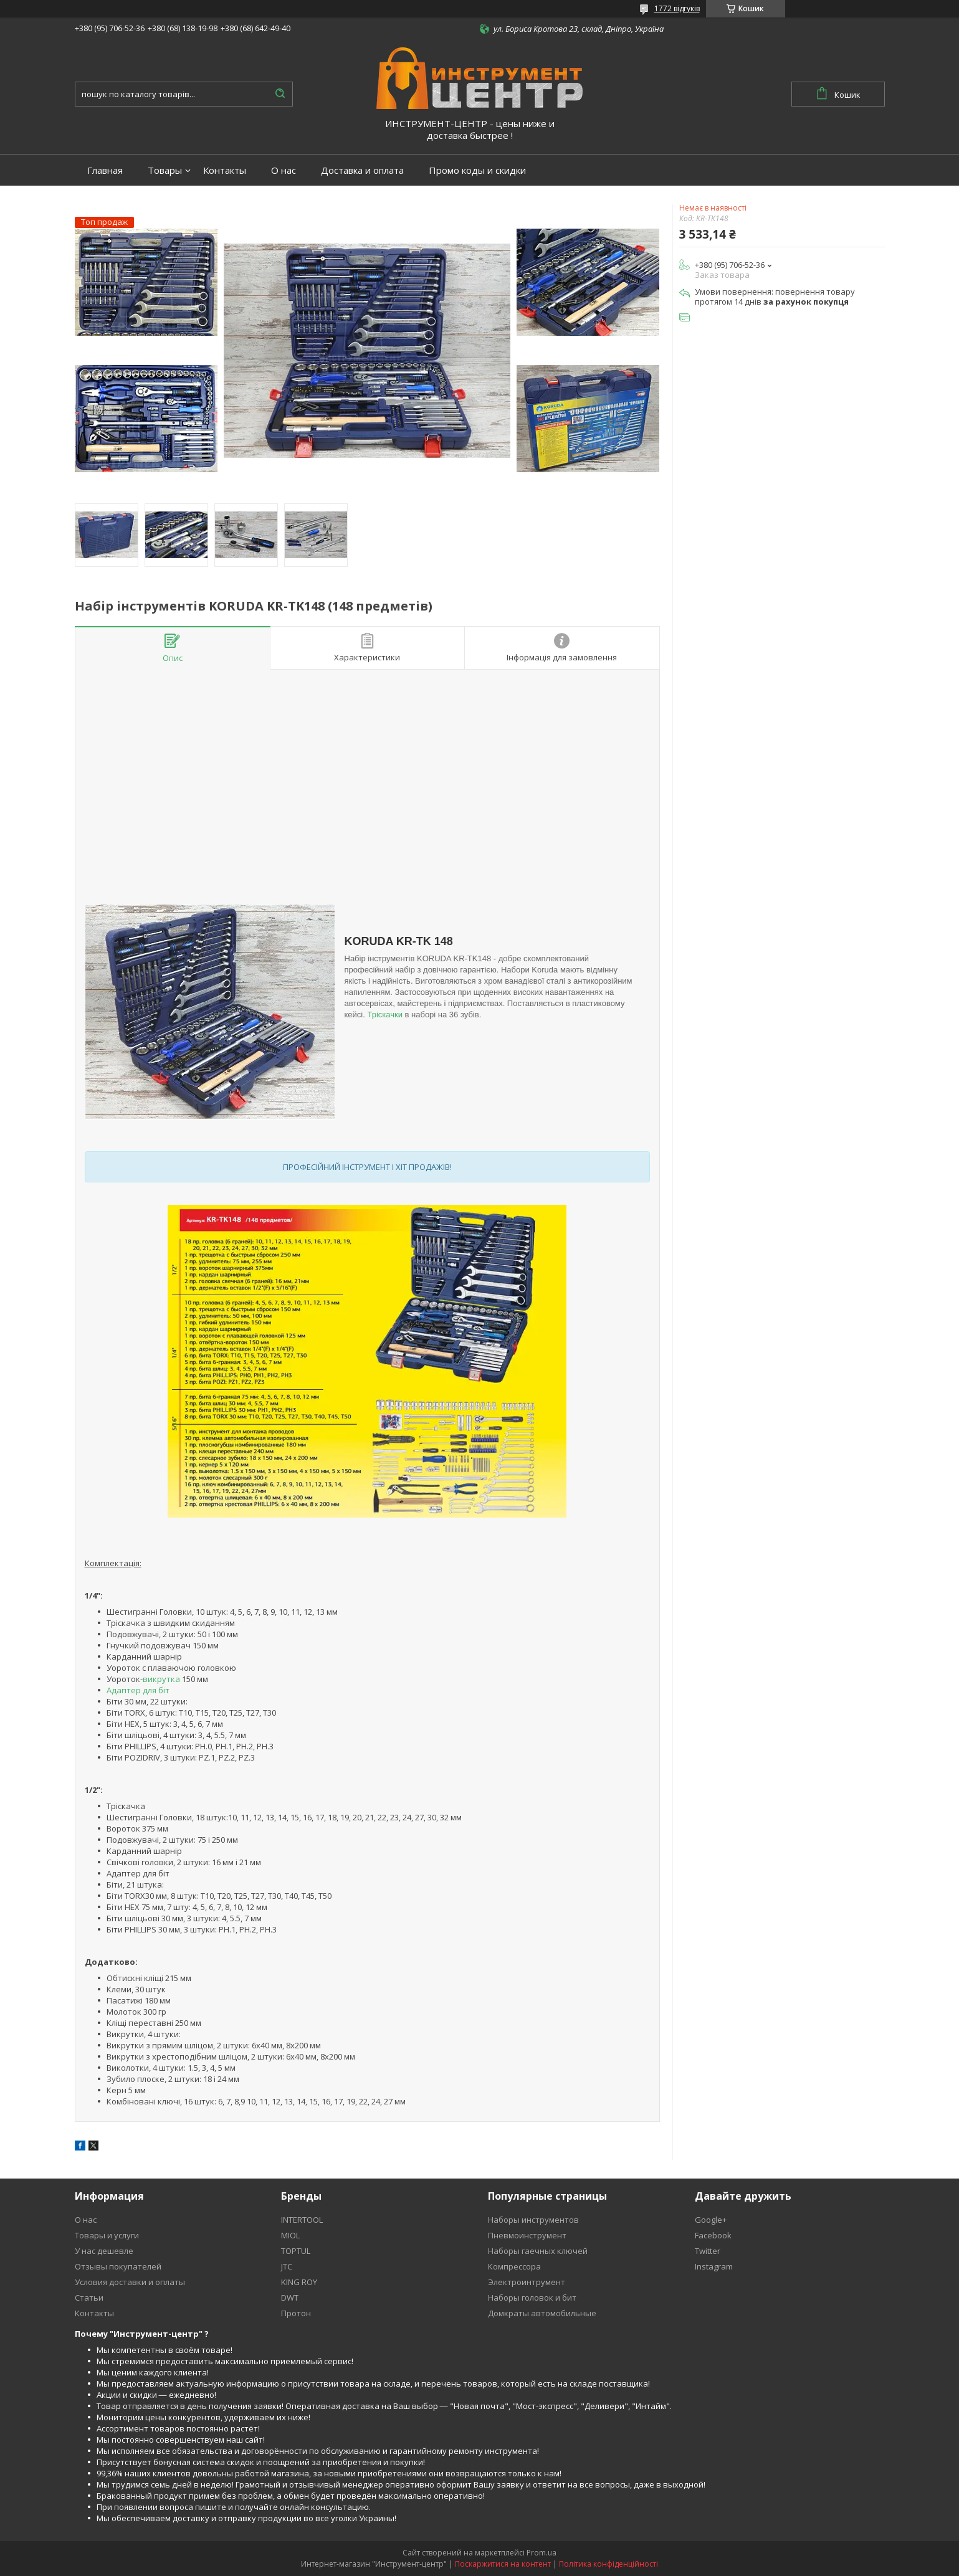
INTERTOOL (302, 2219)
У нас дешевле (104, 2250)
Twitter (707, 2250)
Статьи (89, 2297)
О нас (283, 170)
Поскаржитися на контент (503, 2564)
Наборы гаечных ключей (538, 2250)
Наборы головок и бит (532, 2297)
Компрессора (514, 2266)
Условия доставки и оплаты (130, 2282)
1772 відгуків (677, 8)
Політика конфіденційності (608, 2564)
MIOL (290, 2235)
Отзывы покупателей (118, 2266)
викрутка (161, 1679)
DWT (289, 2297)
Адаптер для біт (138, 1690)
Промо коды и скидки (477, 170)
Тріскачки (384, 1014)
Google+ (711, 2219)
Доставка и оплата (362, 170)
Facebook (713, 2235)
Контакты (224, 170)
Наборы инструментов (533, 2219)
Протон (296, 2313)
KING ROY (299, 2282)
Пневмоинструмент (527, 2235)
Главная (105, 170)
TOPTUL (295, 2250)
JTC (286, 2266)
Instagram (714, 2266)
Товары (165, 170)
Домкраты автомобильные (542, 2313)
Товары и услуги (107, 2235)
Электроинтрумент (526, 2282)
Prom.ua (541, 2552)
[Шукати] (280, 94)
